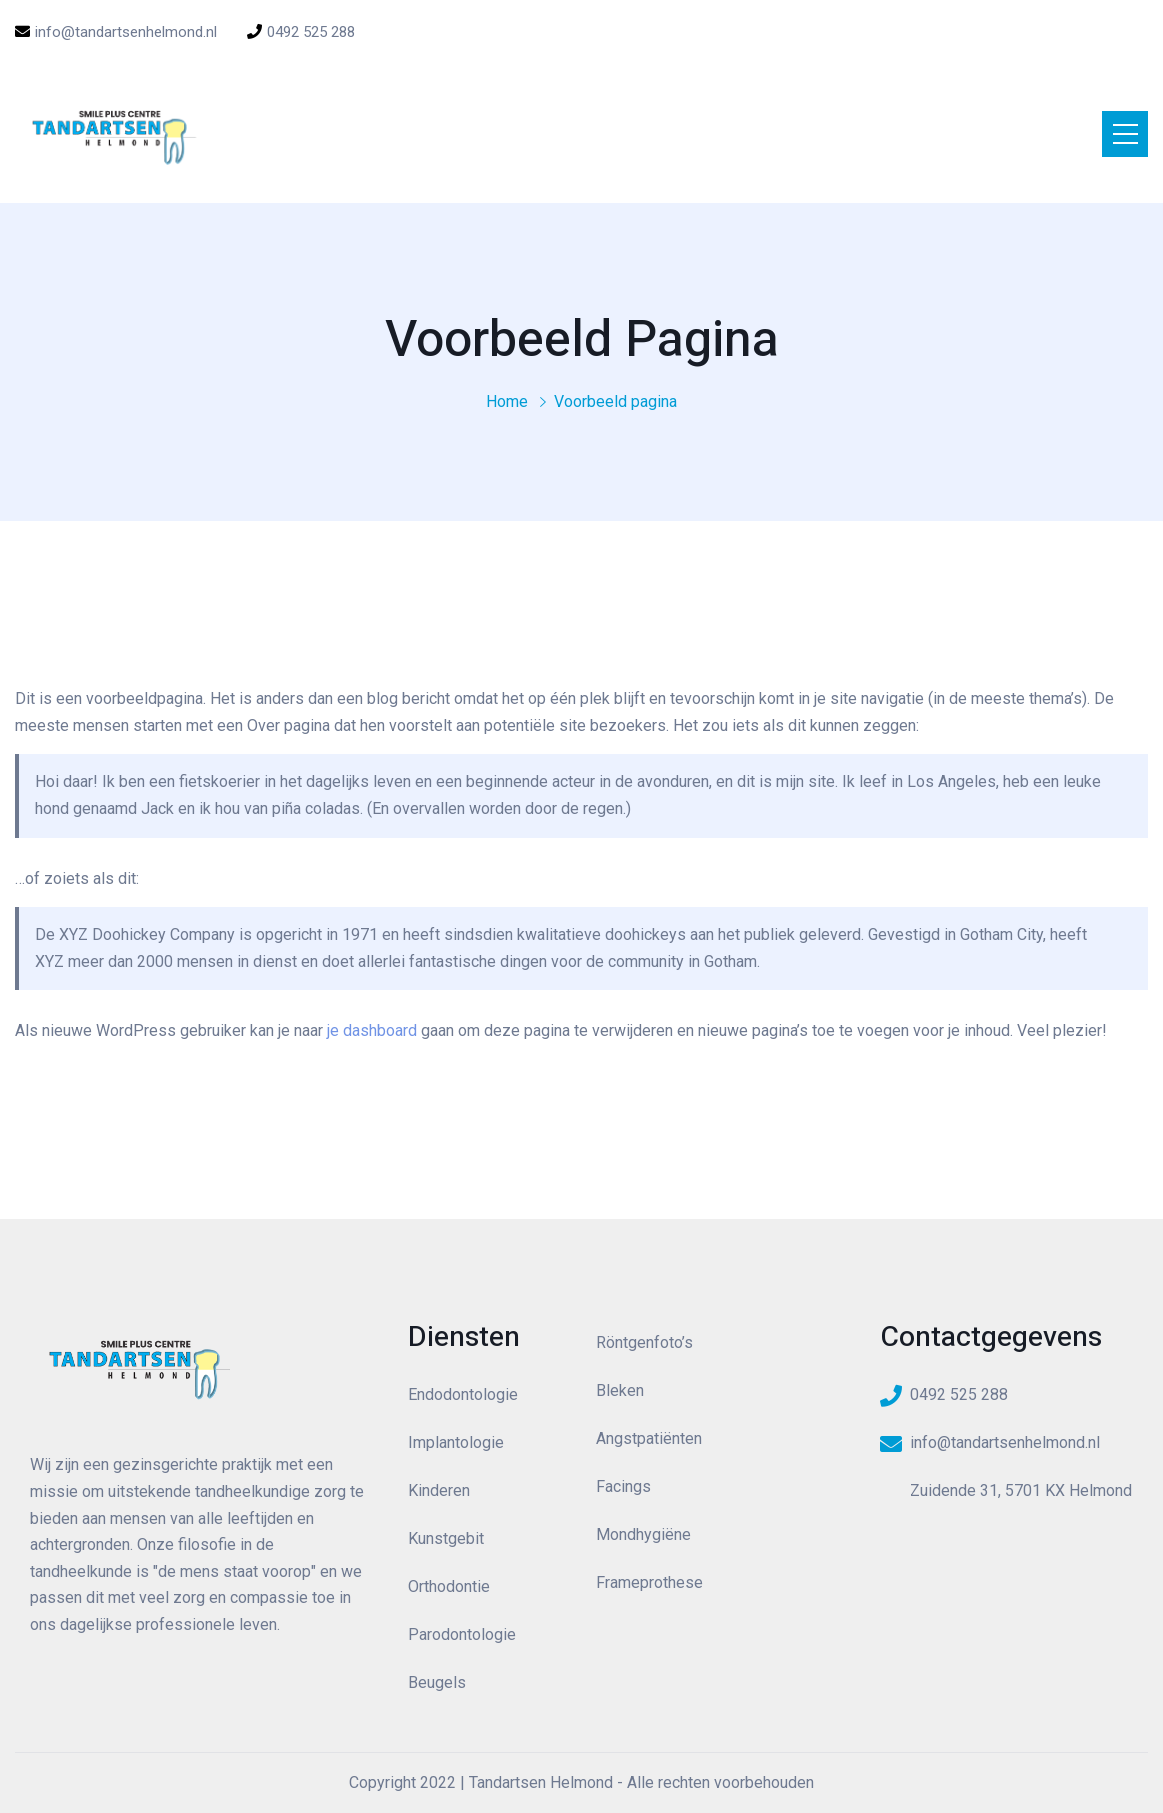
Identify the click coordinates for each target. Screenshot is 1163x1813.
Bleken (620, 1390)
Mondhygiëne (643, 1534)
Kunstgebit (446, 1538)
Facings (623, 1486)
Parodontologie (462, 1634)
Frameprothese (649, 1582)
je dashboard (372, 1030)
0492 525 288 (301, 32)
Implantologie (456, 1442)
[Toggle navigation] (1125, 134)
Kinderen (439, 1490)
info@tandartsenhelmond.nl (116, 32)
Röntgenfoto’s (644, 1342)
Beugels (437, 1682)
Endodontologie (463, 1394)
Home (507, 401)
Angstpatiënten (649, 1438)
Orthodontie (449, 1586)
